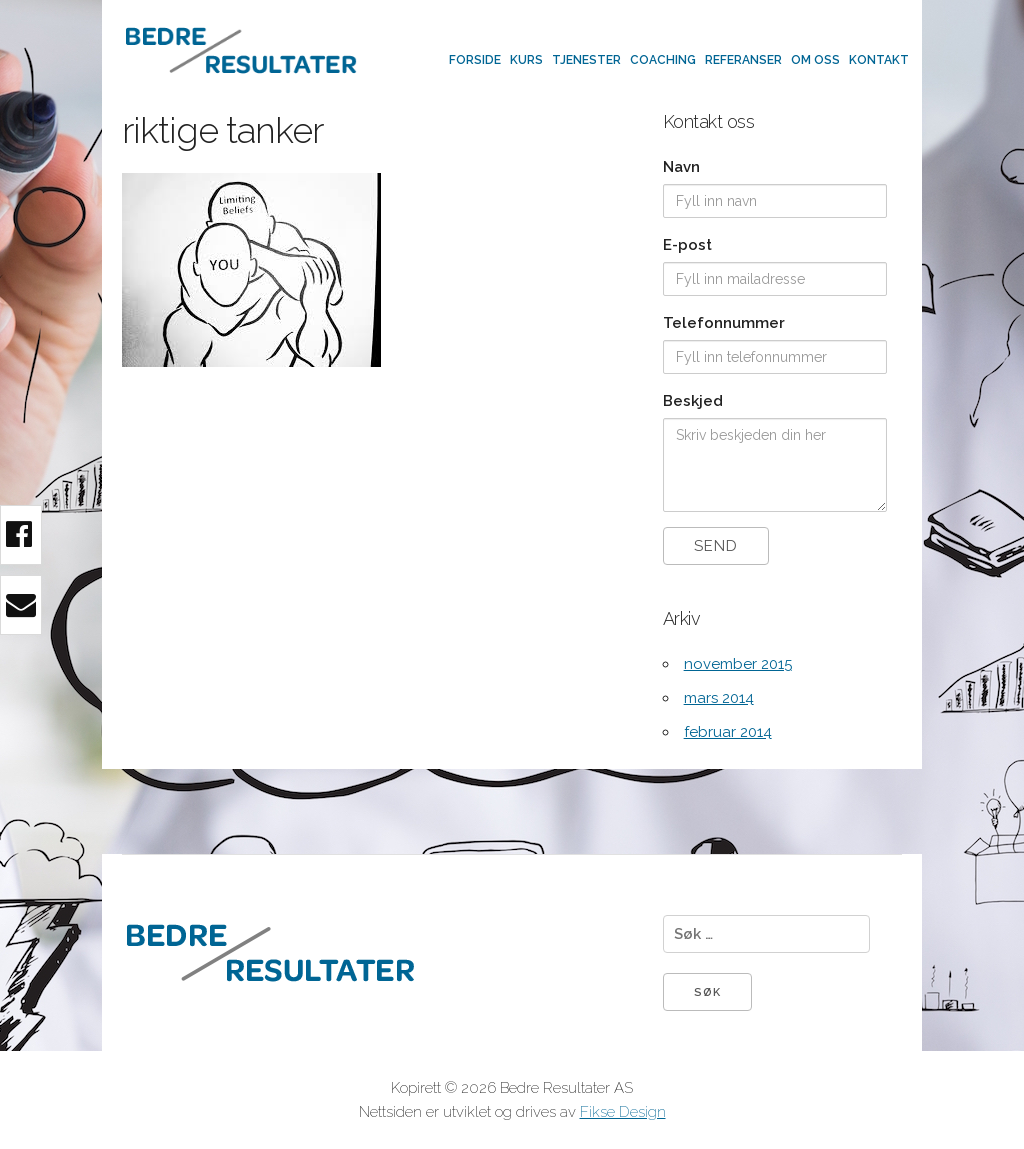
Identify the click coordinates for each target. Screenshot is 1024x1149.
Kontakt (879, 60)
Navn (681, 167)
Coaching (663, 60)
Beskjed (693, 401)
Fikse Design (623, 1112)
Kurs (526, 60)
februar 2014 (728, 732)
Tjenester (586, 60)
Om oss (815, 60)
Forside (475, 60)
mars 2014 (719, 698)
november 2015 (738, 664)
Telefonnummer (724, 323)
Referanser (743, 60)
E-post (687, 245)
